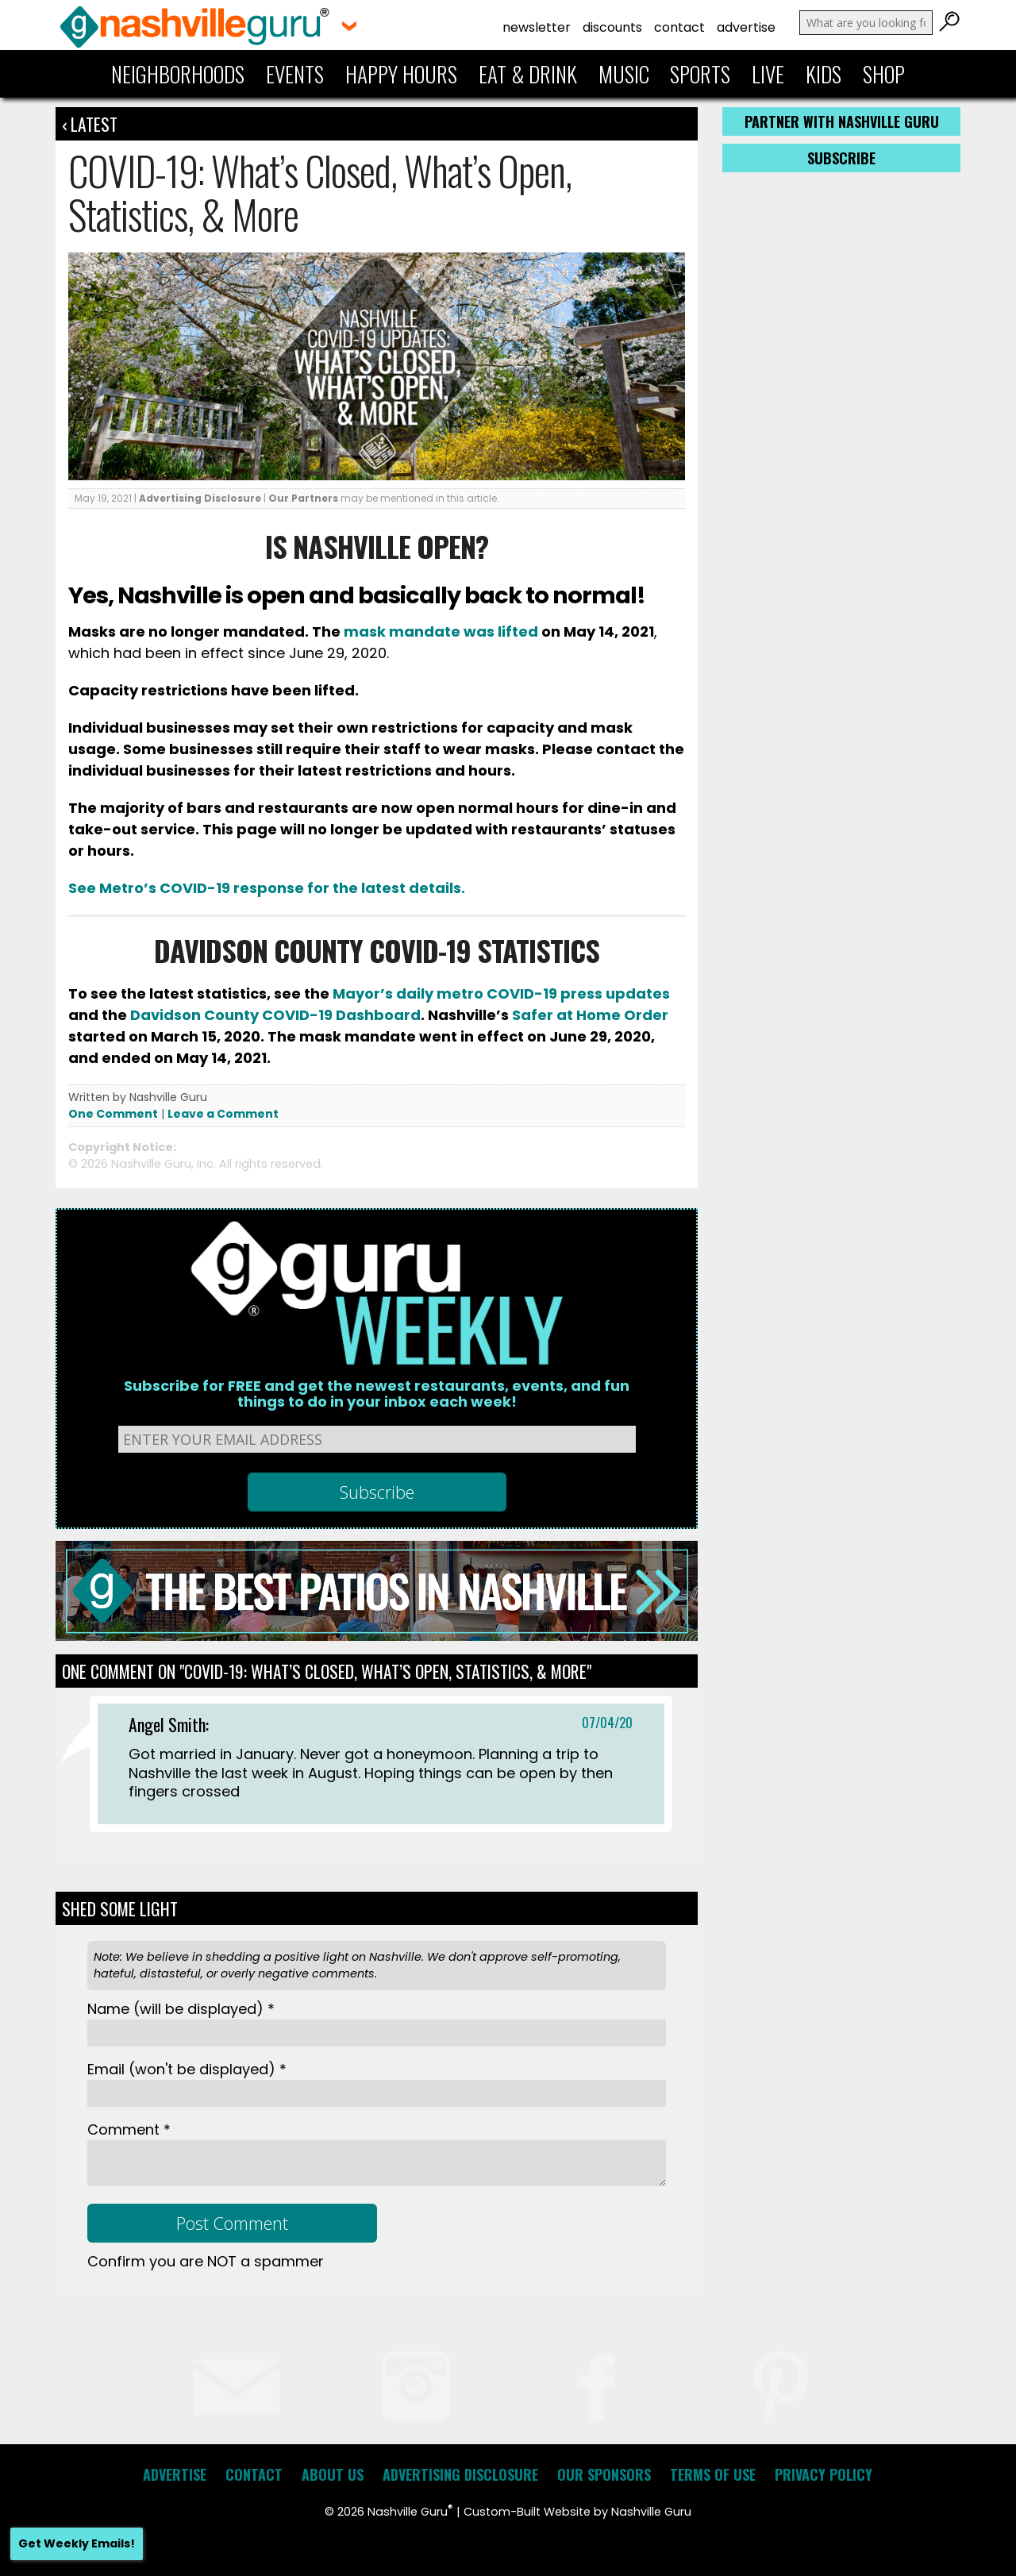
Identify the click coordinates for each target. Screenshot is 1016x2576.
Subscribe (841, 158)
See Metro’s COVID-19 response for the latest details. (266, 888)
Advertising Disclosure (200, 498)
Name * (181, 2009)
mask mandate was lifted (441, 631)
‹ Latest (89, 124)
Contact (679, 27)
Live (768, 74)
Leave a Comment (223, 1114)
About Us (333, 2474)
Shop (884, 74)
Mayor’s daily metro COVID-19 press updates (501, 993)
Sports (700, 74)
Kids (823, 74)
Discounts (612, 27)
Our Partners (303, 498)
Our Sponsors (604, 2474)
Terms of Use (713, 2474)
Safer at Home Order (590, 1015)
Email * (187, 2069)
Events (295, 74)
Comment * (129, 2129)
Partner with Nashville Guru (842, 121)
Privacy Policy (823, 2474)
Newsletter (536, 27)
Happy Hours (401, 74)
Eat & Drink (528, 74)
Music (623, 74)
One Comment (113, 1114)
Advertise (746, 27)
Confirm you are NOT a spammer (205, 2261)
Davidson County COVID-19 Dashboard (275, 1015)
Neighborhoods (177, 74)
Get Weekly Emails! (76, 2543)
